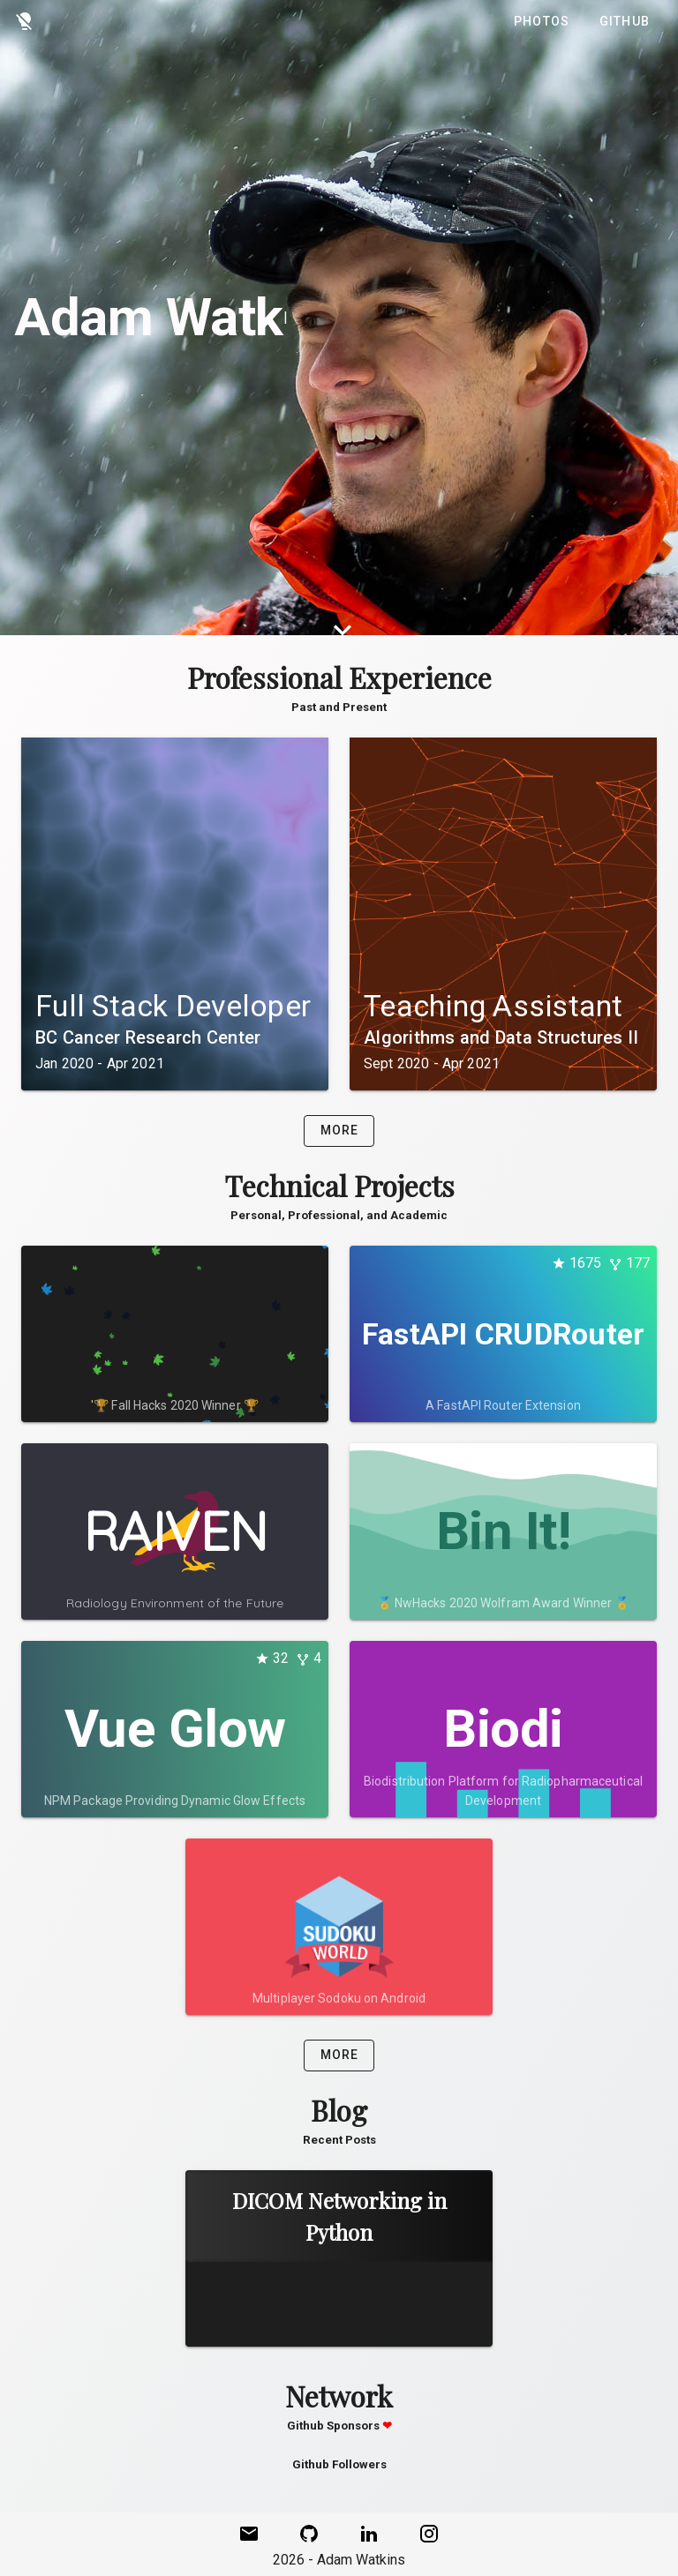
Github (625, 21)
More (339, 1130)
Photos (542, 21)
